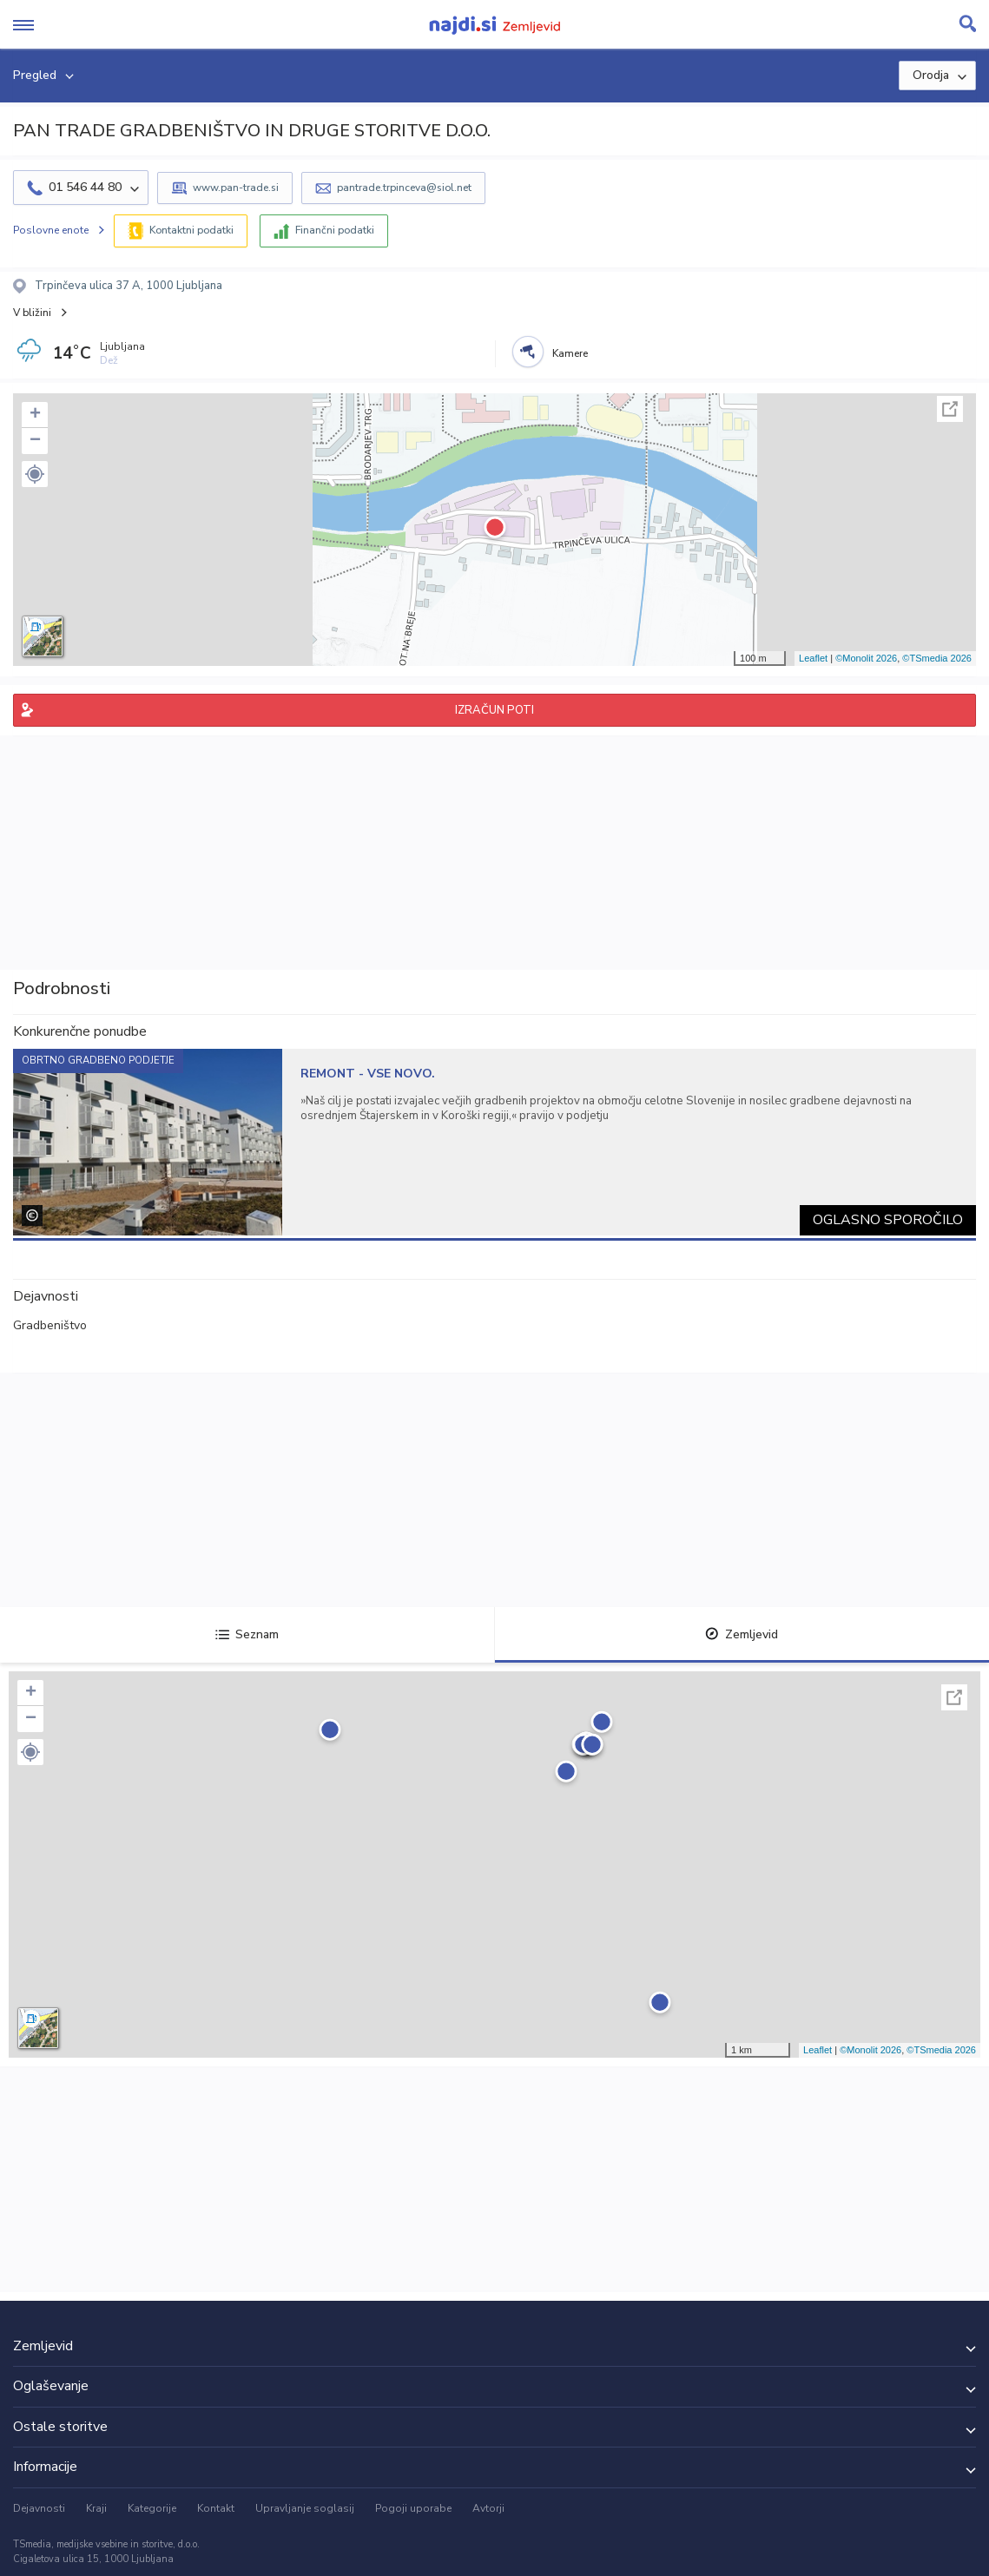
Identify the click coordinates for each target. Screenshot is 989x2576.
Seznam (247, 1634)
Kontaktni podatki (191, 230)
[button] (35, 474)
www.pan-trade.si (236, 187)
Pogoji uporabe (413, 2508)
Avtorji (488, 2508)
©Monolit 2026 (866, 658)
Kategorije (152, 2508)
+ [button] (35, 415)
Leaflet (813, 658)
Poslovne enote (51, 230)
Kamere (570, 353)
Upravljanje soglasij (304, 2508)
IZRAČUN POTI (494, 710)
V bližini (32, 313)
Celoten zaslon (950, 409)
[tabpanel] (494, 1142)
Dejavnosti (39, 2508)
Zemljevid (741, 1634)
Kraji (96, 2508)
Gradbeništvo (50, 1325)
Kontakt (215, 2508)
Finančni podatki (334, 230)
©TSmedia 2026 (937, 658)
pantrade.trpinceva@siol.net (404, 187)
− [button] (35, 441)
